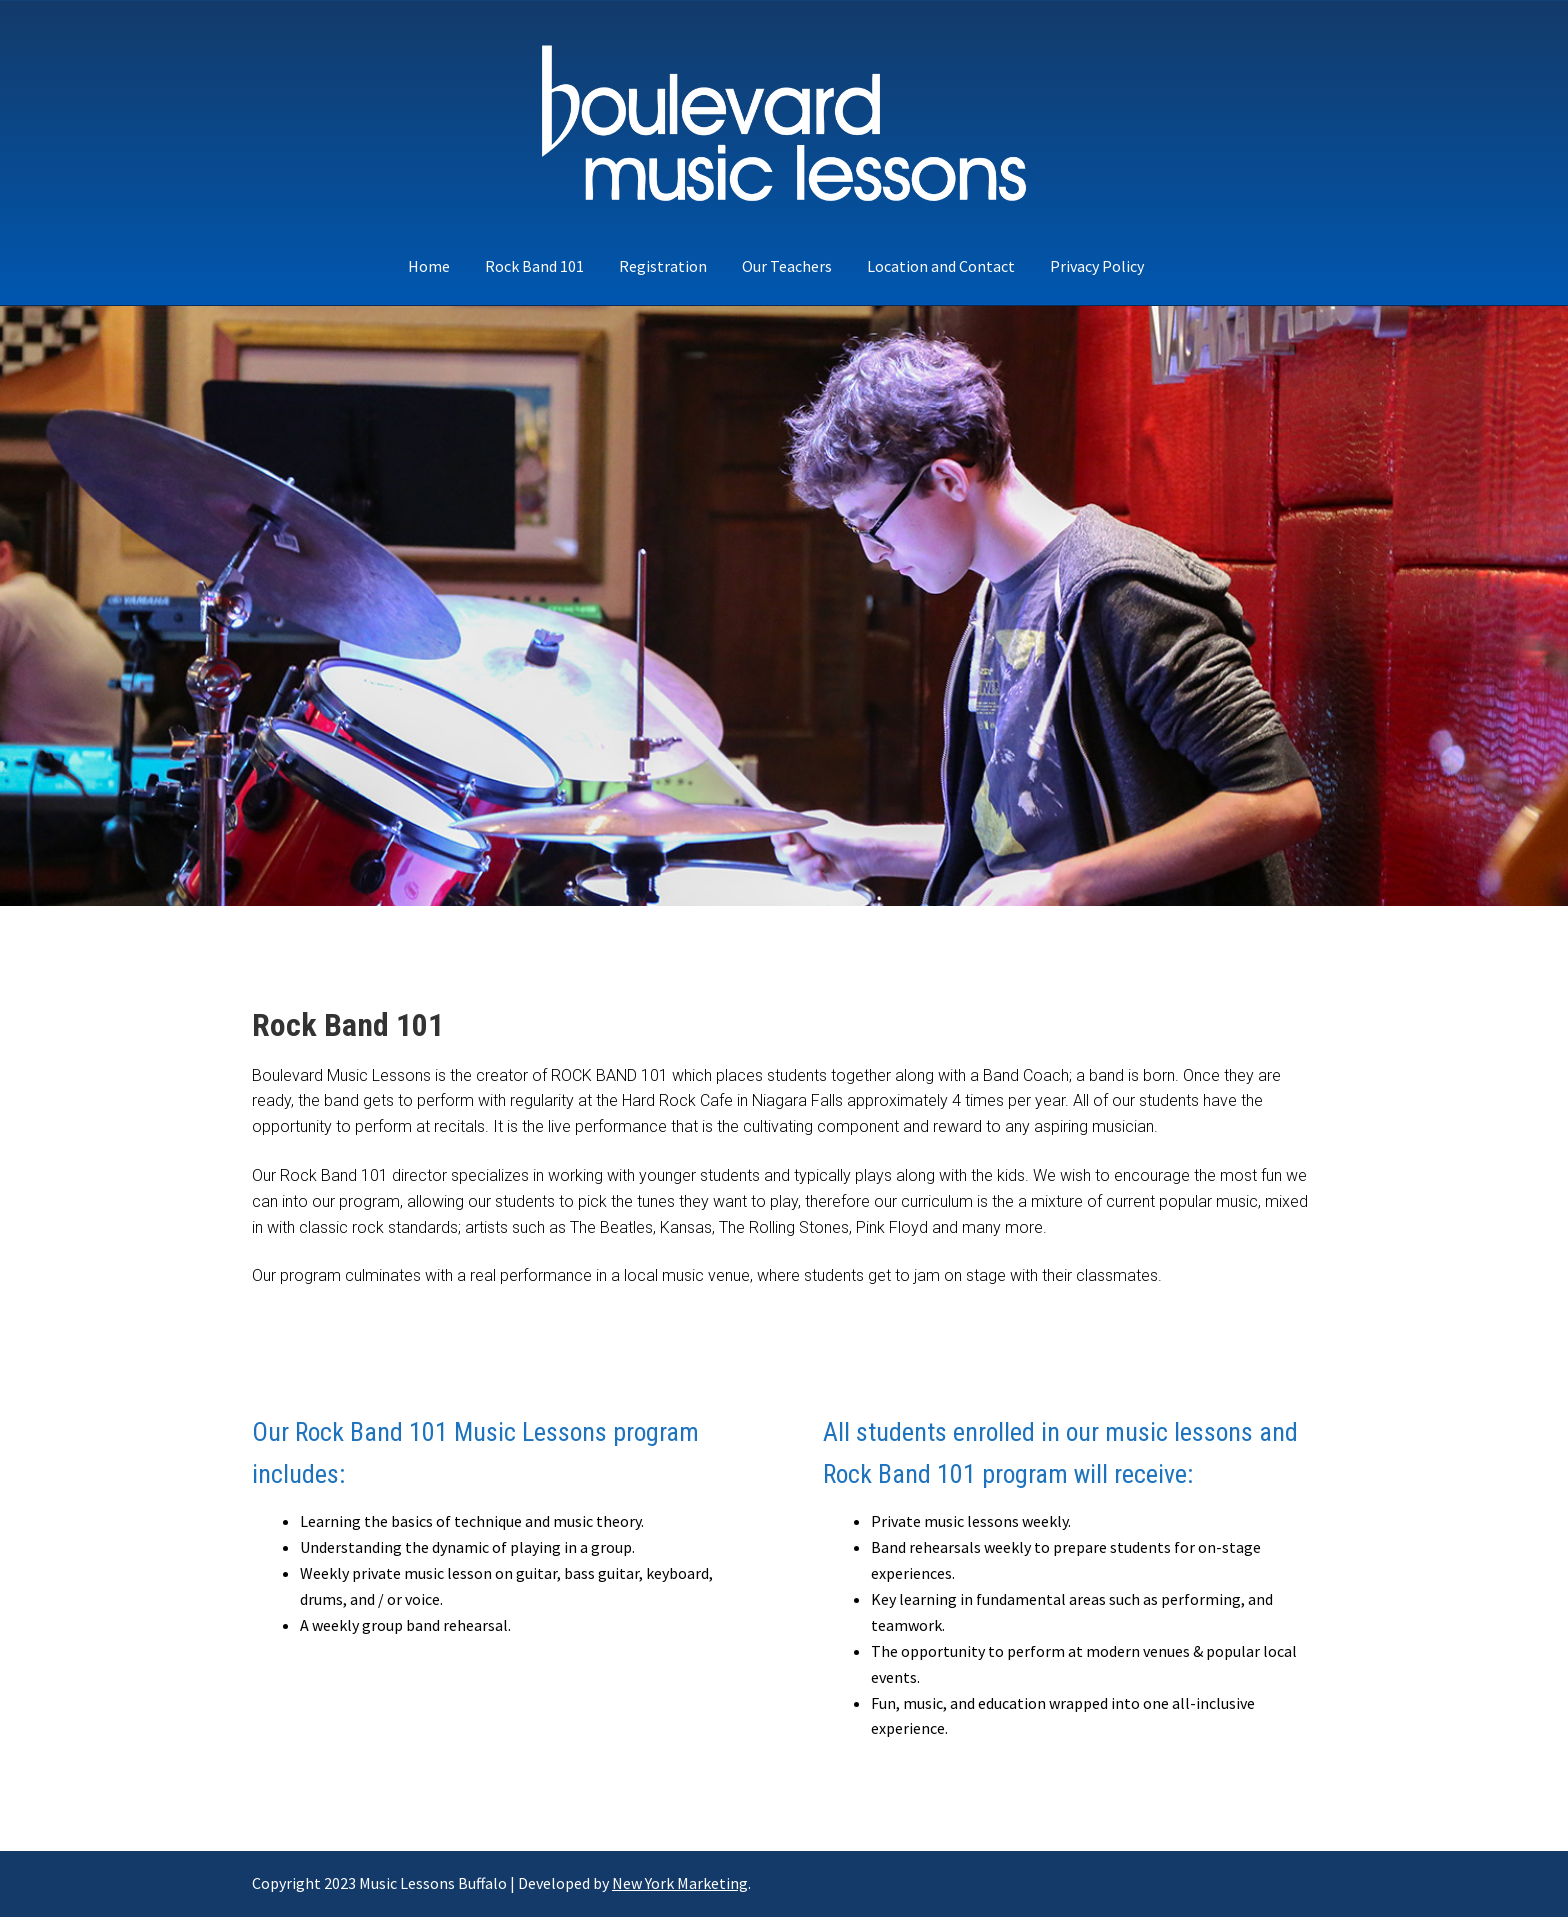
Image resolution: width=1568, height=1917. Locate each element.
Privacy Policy (1097, 266)
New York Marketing (680, 1883)
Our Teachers (787, 266)
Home (429, 266)
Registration (663, 266)
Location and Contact (941, 266)
